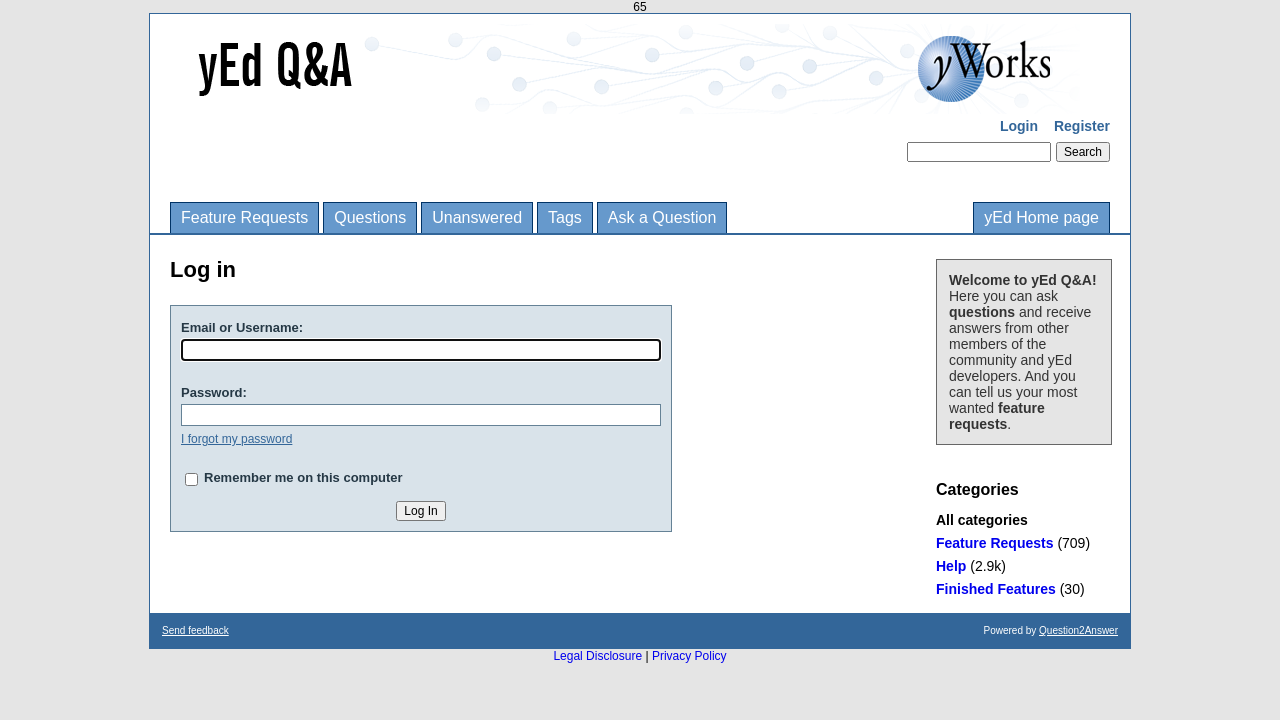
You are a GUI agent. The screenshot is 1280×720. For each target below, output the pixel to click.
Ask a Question (662, 217)
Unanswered (477, 217)
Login (1019, 126)
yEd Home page (1041, 217)
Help (951, 566)
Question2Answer (1078, 630)
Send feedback (195, 630)
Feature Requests (244, 217)
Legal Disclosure (597, 656)
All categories (982, 520)
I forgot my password (236, 439)
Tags (565, 217)
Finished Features (996, 589)
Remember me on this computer (303, 477)
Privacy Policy (689, 656)
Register (1082, 126)
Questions (370, 217)
